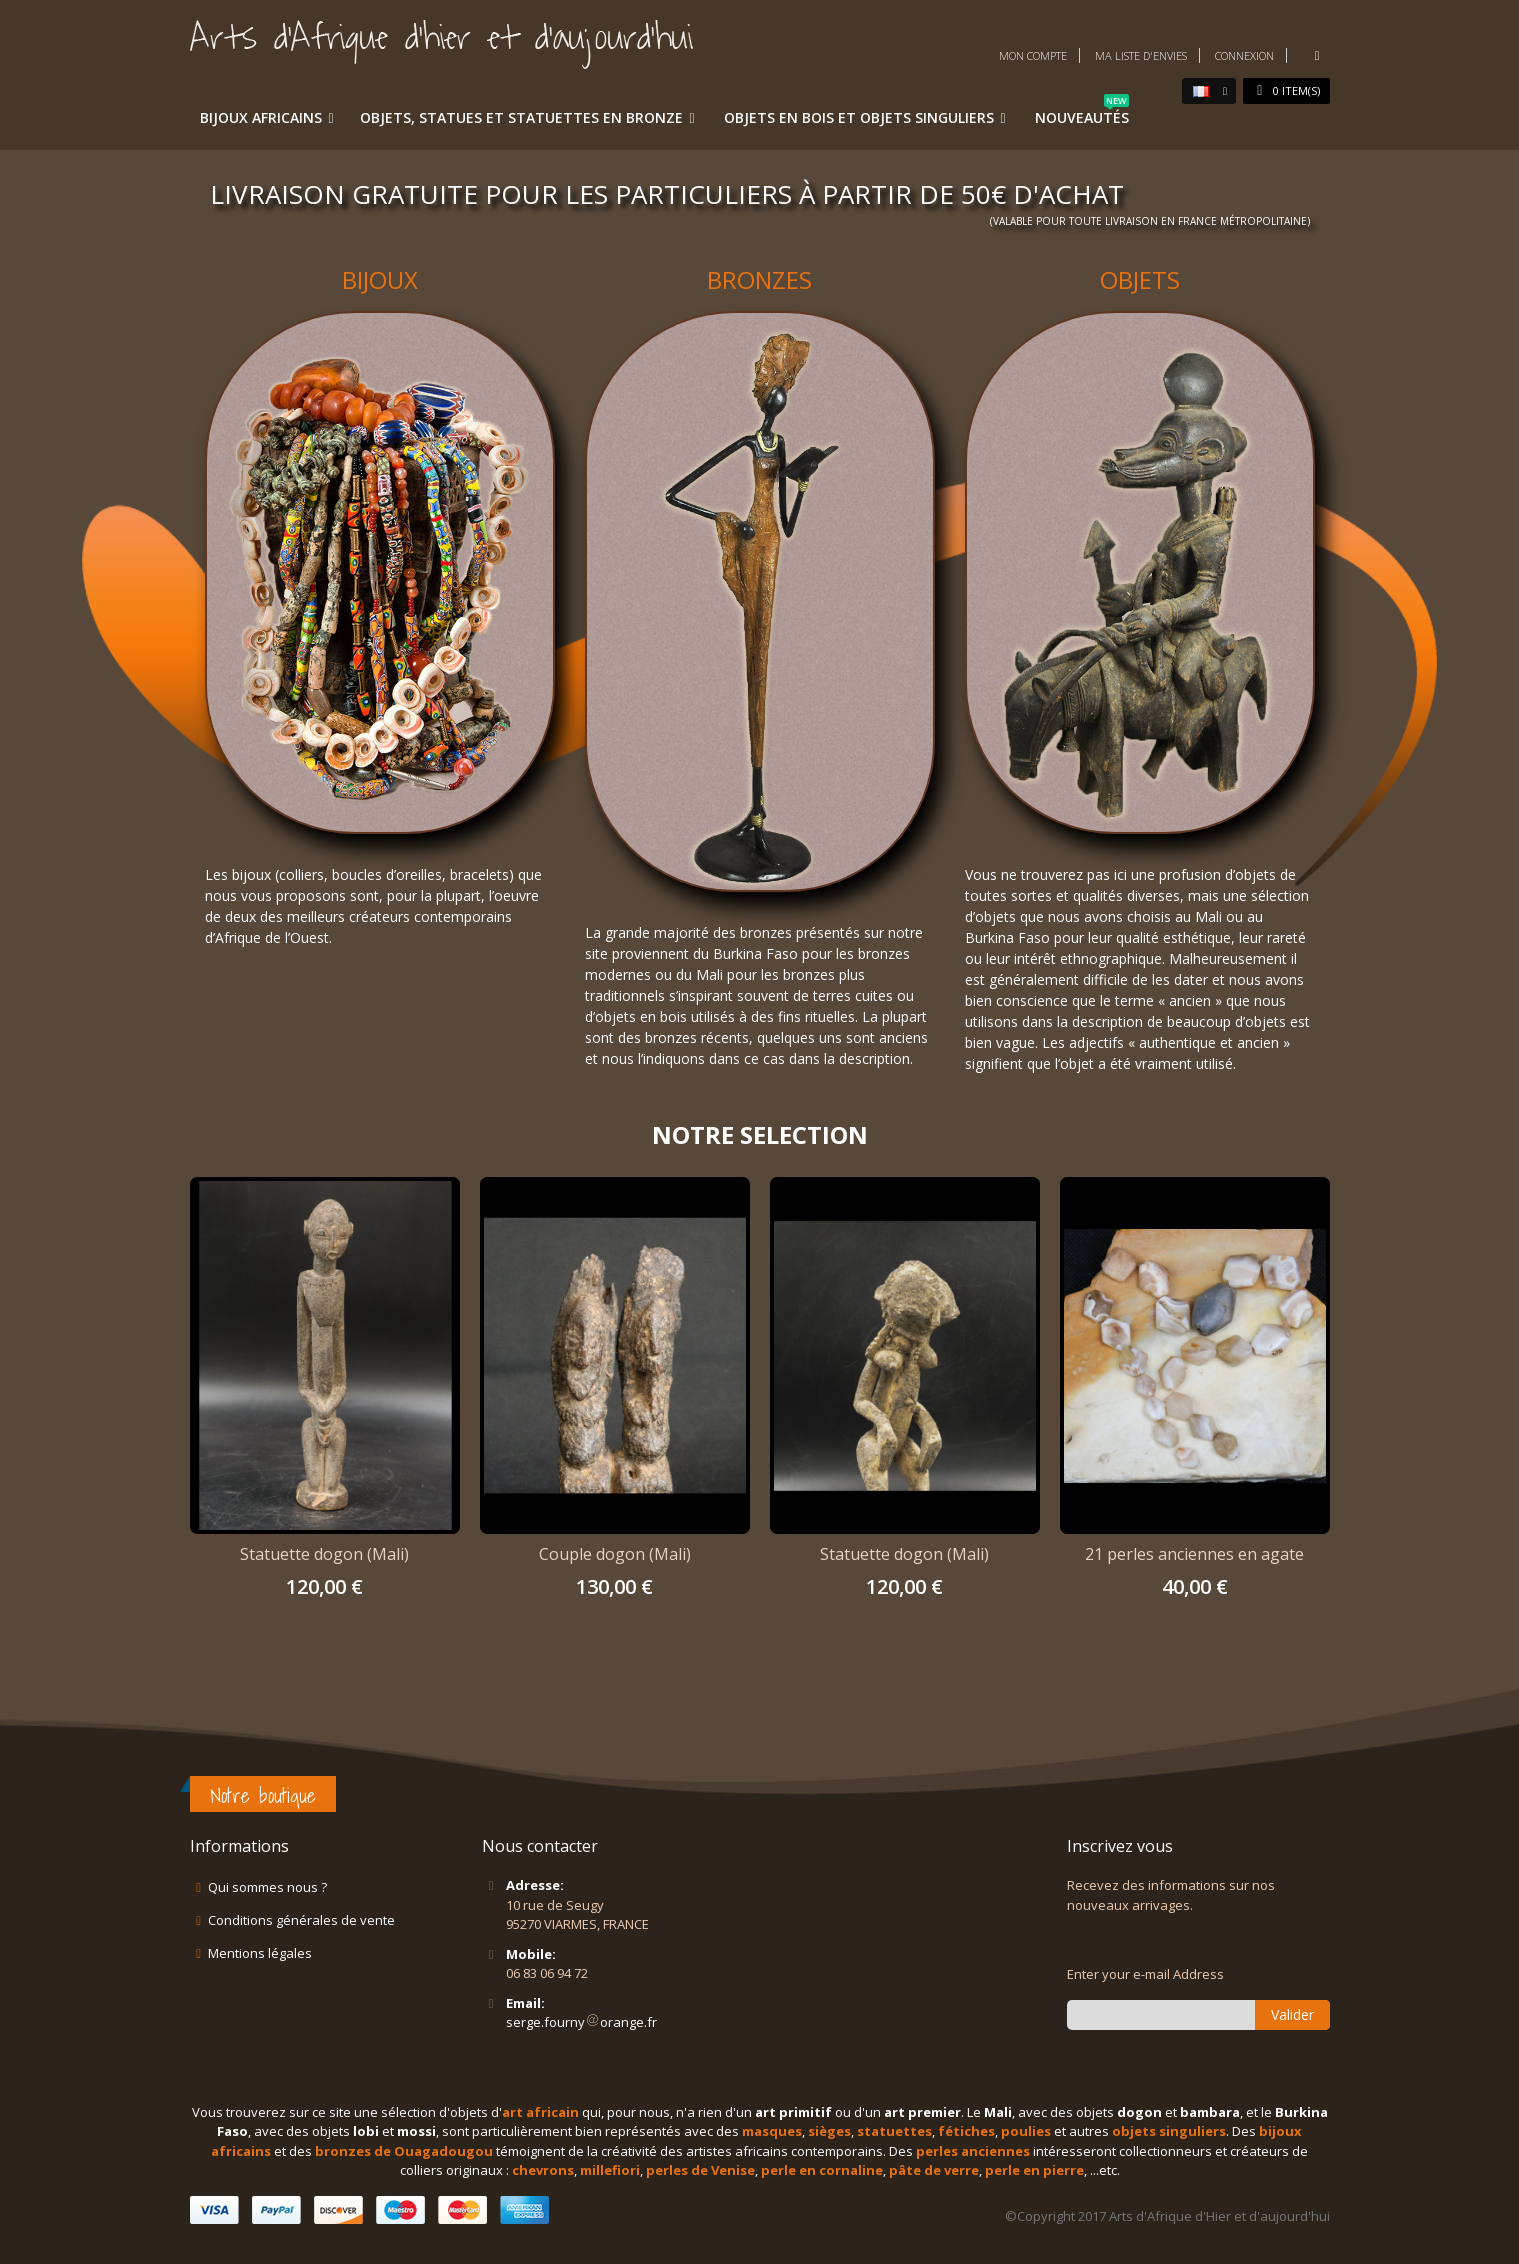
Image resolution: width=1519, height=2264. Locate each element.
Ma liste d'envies (1141, 55)
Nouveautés (1082, 114)
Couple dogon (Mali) (615, 1554)
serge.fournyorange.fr (581, 2022)
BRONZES (759, 279)
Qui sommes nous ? (267, 1887)
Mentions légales (260, 1953)
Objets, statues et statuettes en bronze (521, 117)
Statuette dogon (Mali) (324, 1554)
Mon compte (1033, 55)
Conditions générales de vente (301, 1920)
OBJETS (1140, 279)
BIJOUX (380, 279)
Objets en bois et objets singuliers (859, 117)
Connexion (1244, 55)
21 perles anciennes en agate (1194, 1554)
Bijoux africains (261, 117)
